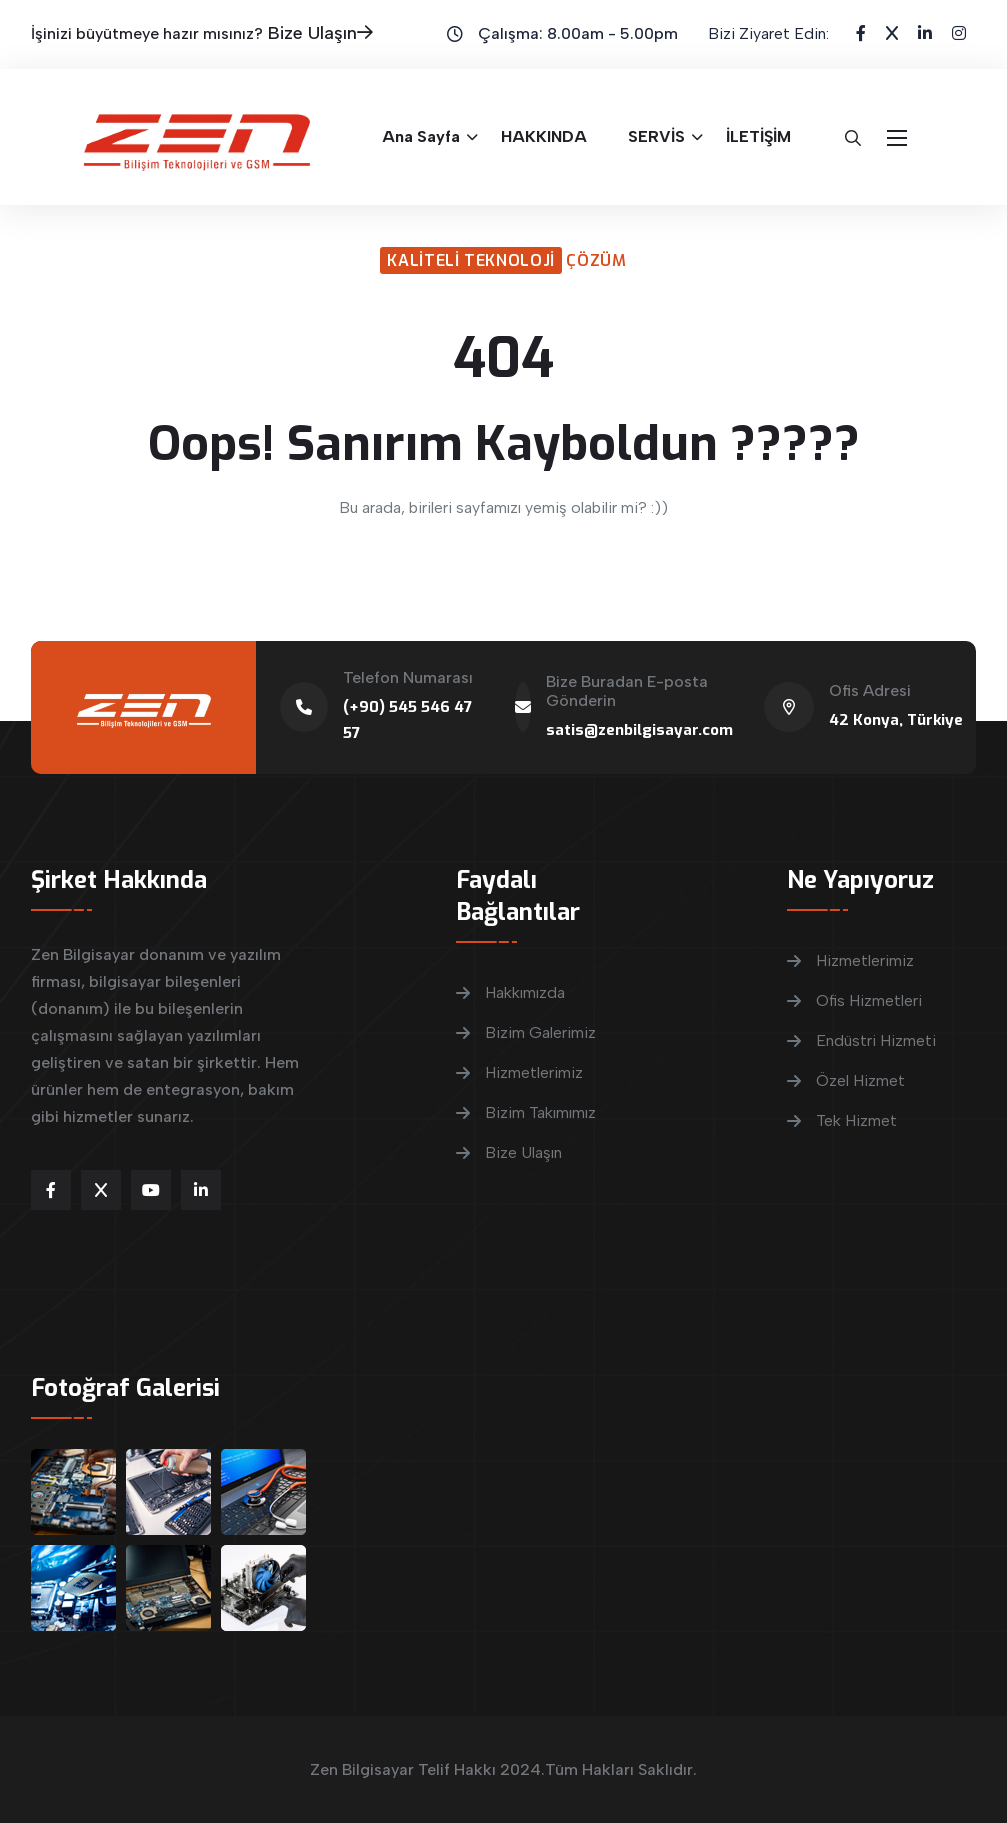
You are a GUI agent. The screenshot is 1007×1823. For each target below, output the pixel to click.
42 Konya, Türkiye (896, 720)
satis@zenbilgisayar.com (639, 730)
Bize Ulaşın (320, 33)
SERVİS (656, 136)
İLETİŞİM (758, 136)
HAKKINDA (544, 136)
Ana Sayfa (421, 136)
